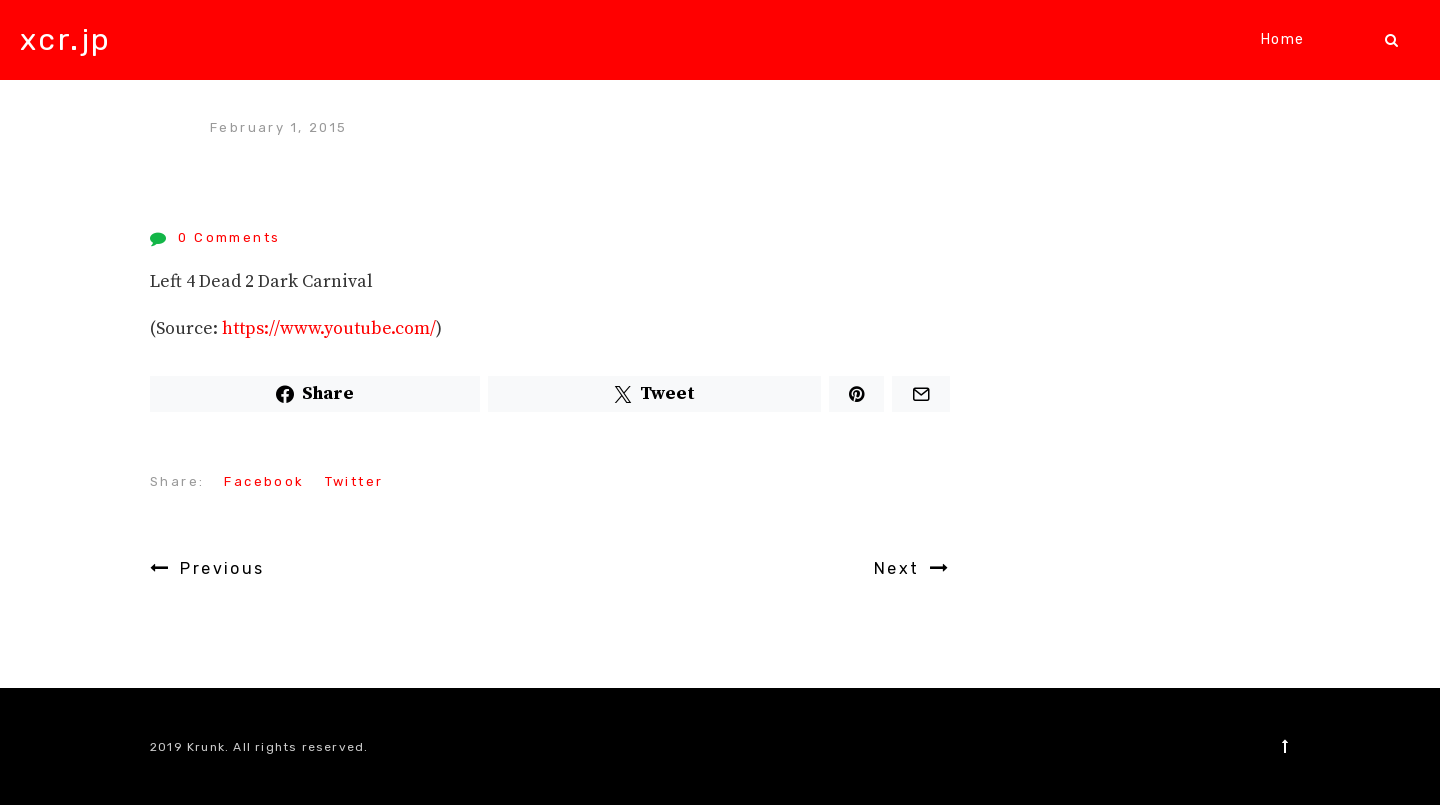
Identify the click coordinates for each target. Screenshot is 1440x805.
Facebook (264, 481)
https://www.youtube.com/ (329, 328)
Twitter (354, 481)
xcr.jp (65, 40)
